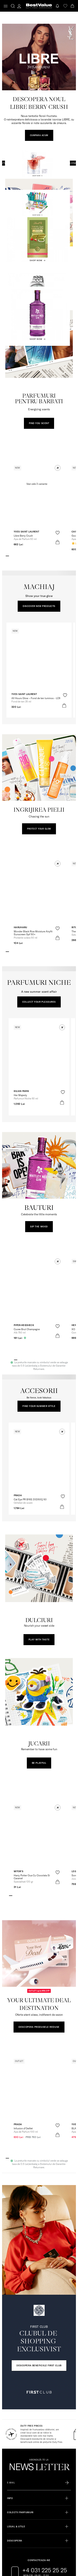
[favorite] (65, 6)
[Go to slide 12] (44, 555)
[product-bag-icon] (57, 542)
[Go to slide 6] (24, 555)
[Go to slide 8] (30, 555)
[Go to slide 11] (40, 555)
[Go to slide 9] (34, 555)
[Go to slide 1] (7, 555)
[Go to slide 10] (37, 555)
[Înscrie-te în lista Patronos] (67, 2486)
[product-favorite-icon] (57, 532)
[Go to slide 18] (64, 555)
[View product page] (37, 499)
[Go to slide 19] (67, 555)
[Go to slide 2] (10, 555)
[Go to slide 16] (57, 555)
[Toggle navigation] (5, 6)
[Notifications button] (58, 6)
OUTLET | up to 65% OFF (38, 1994)
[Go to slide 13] (47, 555)
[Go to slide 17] (60, 555)
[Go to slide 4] (17, 555)
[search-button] (12, 5)
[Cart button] (73, 6)
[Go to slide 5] (20, 555)
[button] (57, 468)
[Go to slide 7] (27, 555)
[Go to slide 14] (50, 555)
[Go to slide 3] (14, 555)
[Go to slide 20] (70, 555)
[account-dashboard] (19, 6)
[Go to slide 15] (54, 555)
